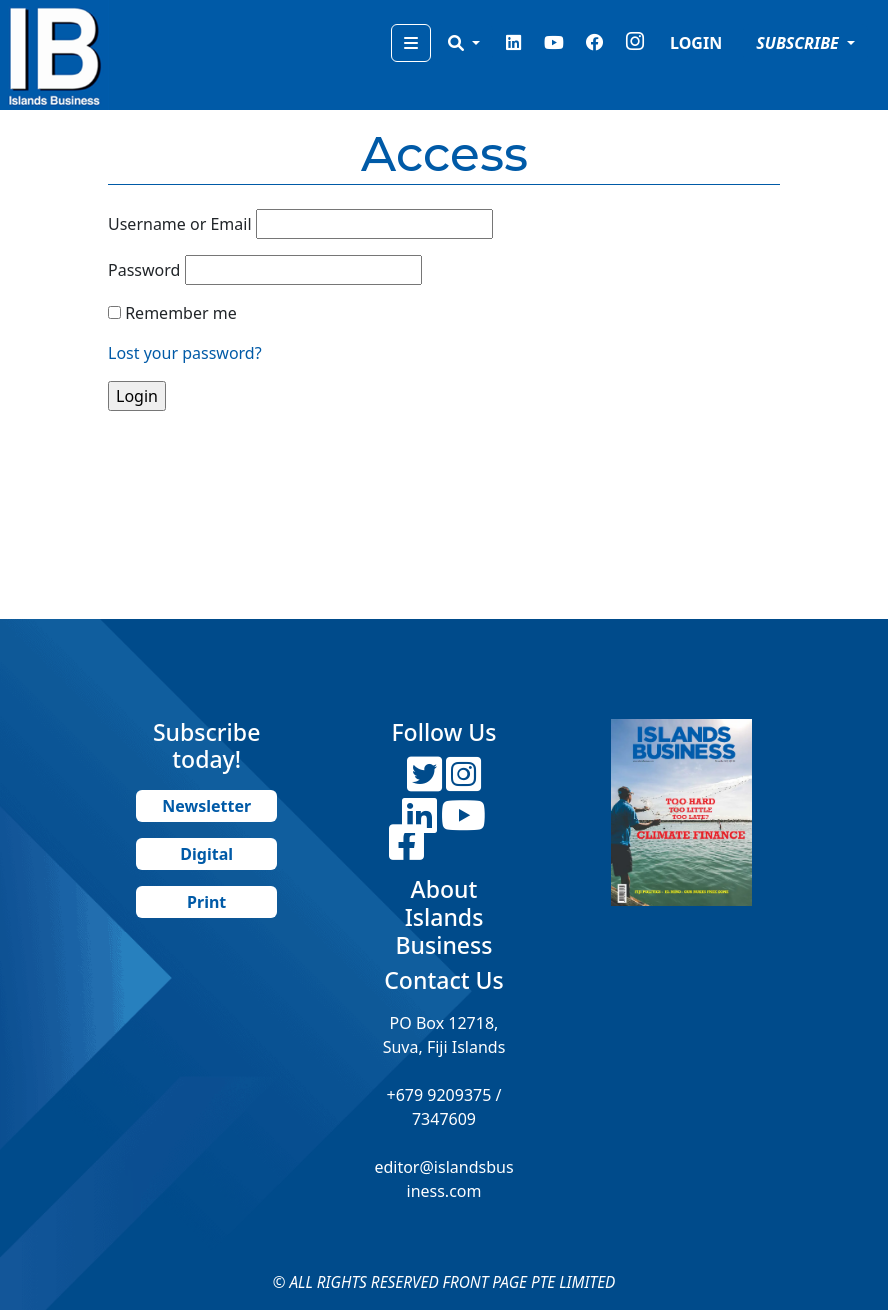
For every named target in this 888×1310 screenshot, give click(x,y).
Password (144, 270)
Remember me (181, 313)
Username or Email (180, 224)
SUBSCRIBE (799, 43)
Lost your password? (185, 353)
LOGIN (696, 43)
